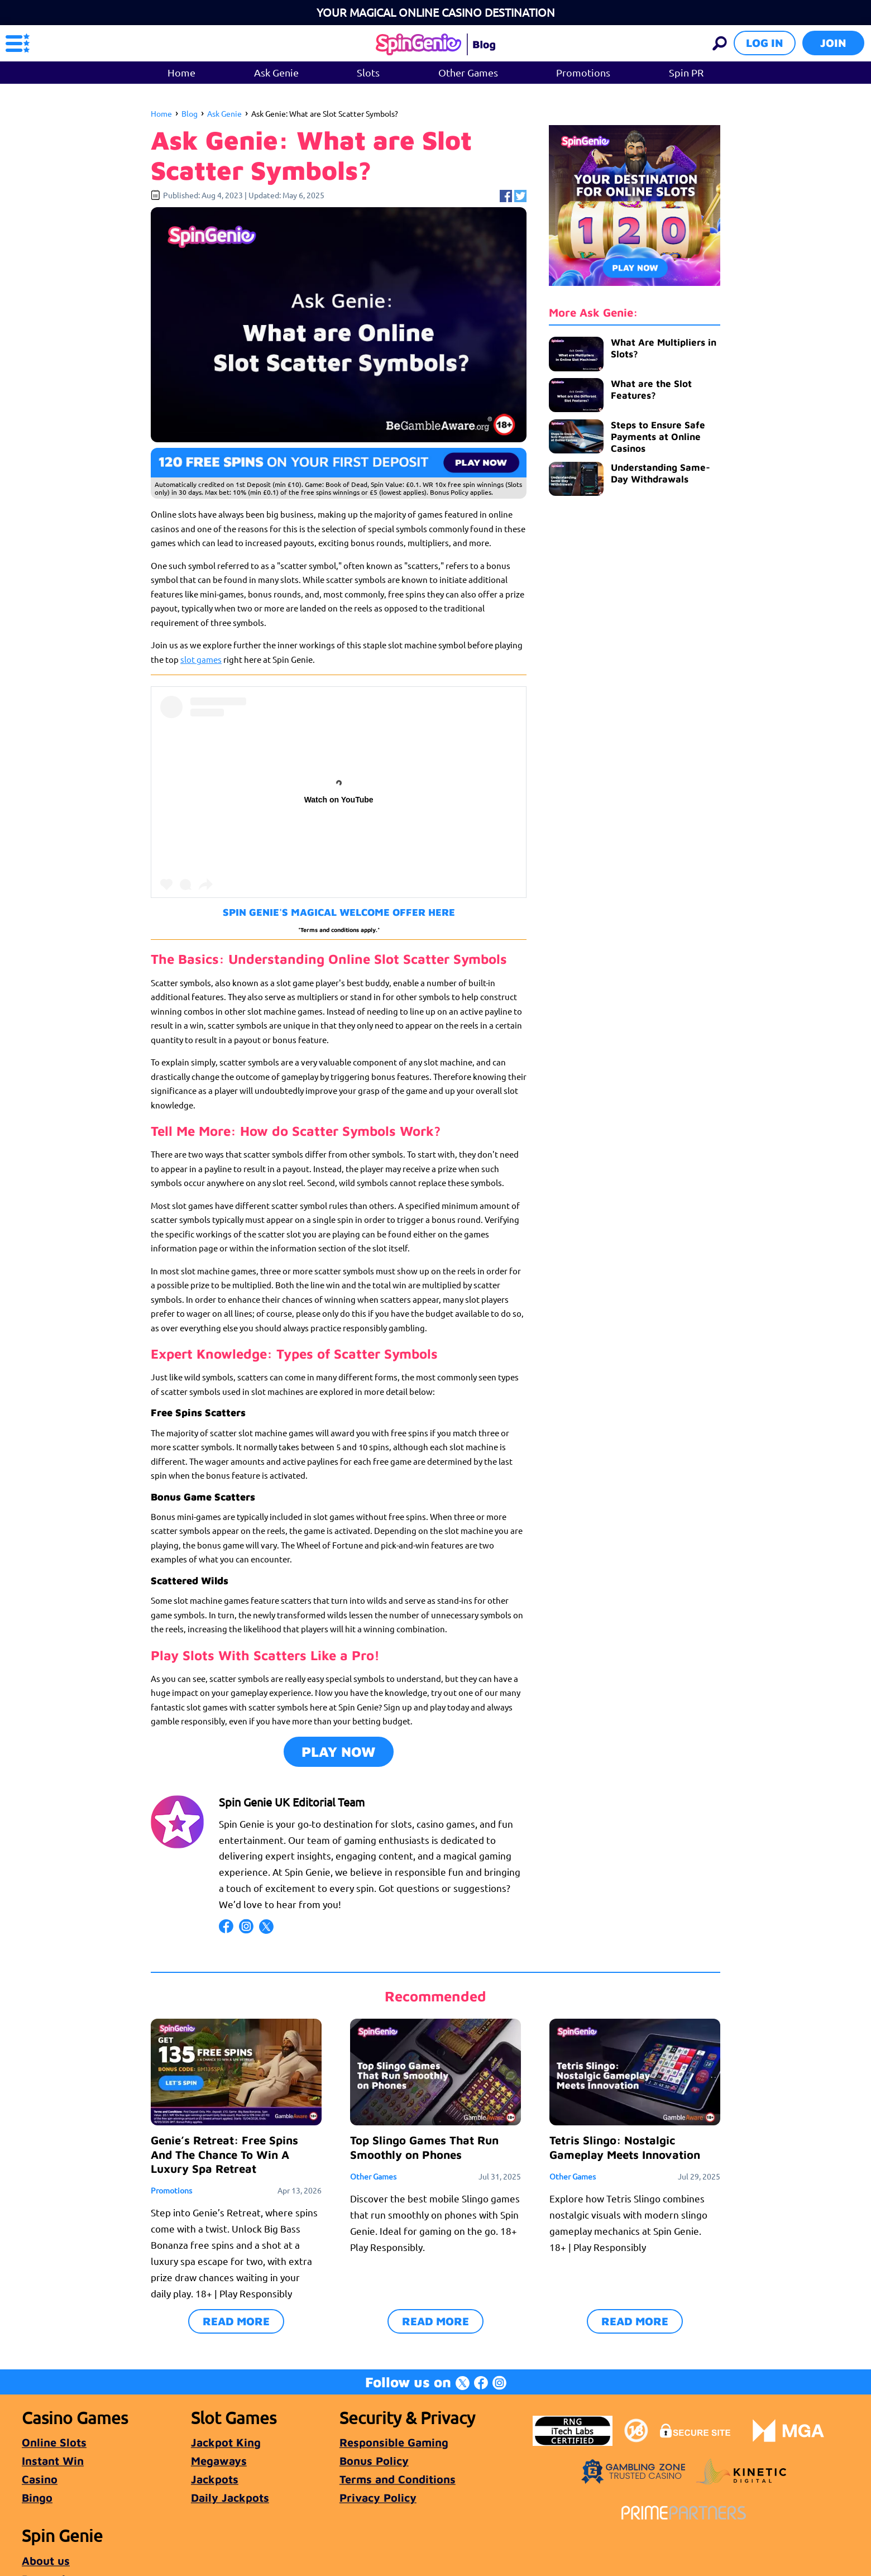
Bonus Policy (374, 2460)
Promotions (583, 72)
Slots (368, 72)
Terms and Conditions (397, 2479)
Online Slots (54, 2442)
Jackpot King (226, 2442)
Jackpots (214, 2479)
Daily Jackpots (230, 2497)
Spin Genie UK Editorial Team (292, 1802)
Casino (40, 2479)
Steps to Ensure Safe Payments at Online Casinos (658, 437)
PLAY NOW (339, 1751)
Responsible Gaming (393, 2442)
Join (833, 42)
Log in (764, 42)
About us (46, 2560)
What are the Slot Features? (651, 389)
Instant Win (53, 2460)
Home (181, 72)
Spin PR (686, 72)
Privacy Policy (378, 2497)
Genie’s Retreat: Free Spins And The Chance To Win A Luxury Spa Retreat (224, 2154)
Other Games (468, 72)
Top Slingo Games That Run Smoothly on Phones (424, 2147)
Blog (189, 113)
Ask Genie (276, 72)
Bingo (37, 2497)
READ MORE (236, 2321)
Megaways (219, 2460)
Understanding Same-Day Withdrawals (660, 473)
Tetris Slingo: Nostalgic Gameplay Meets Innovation (624, 2147)
